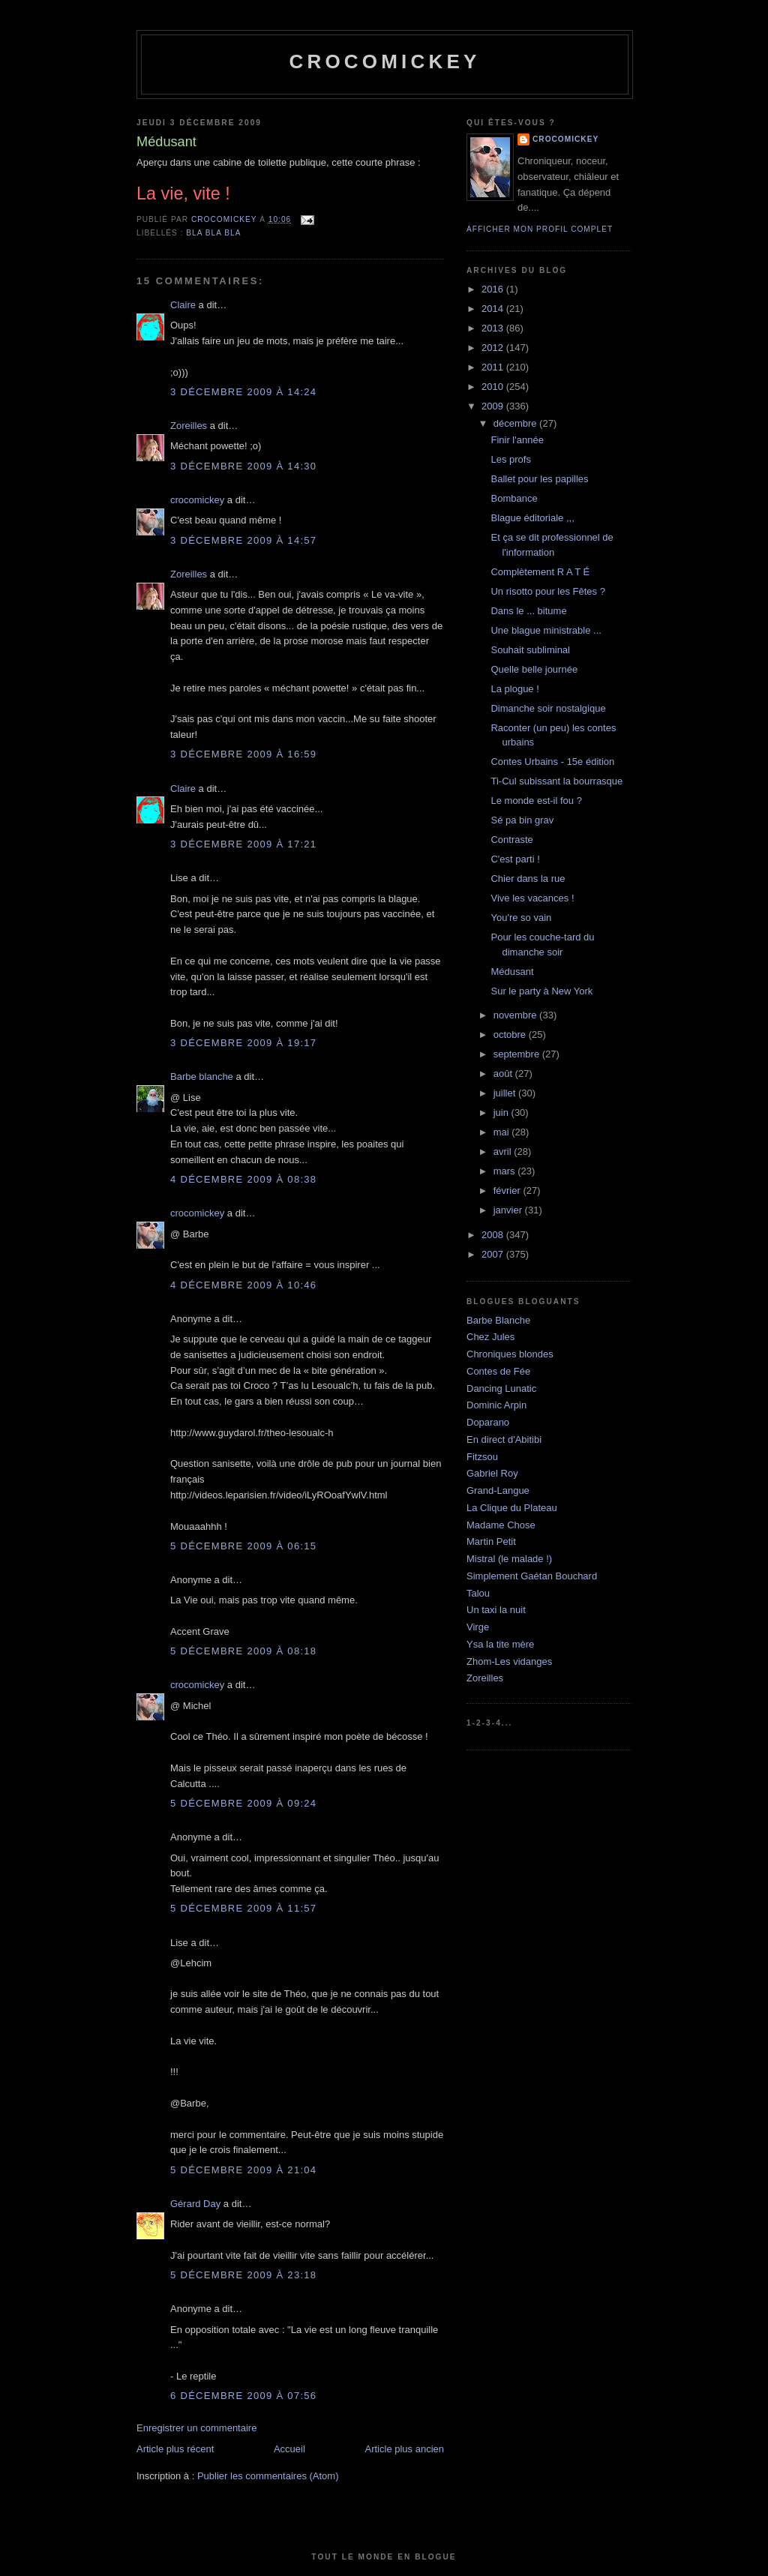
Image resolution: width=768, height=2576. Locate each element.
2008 (494, 1234)
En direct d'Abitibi (504, 1439)
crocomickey (384, 61)
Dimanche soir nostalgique (547, 708)
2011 (494, 367)
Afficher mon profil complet (539, 229)
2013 (494, 328)
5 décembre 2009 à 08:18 (243, 1651)
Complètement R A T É (540, 571)
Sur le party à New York (541, 991)
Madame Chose (501, 1525)
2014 (494, 308)
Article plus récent (175, 2449)
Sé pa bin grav (522, 820)
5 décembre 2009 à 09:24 (243, 1803)
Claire (183, 304)
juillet (506, 1093)
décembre (516, 423)
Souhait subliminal (530, 649)
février (509, 1190)
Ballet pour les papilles (539, 478)
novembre (516, 1015)
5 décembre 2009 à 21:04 (243, 2170)
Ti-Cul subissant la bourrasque (556, 781)
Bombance (513, 498)
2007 (494, 1254)
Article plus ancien (405, 2449)
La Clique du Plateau (511, 1507)
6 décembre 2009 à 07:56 (243, 2395)
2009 (494, 406)
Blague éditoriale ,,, (532, 517)
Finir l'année (516, 439)
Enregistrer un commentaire (196, 2428)
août (504, 1073)
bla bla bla (213, 233)
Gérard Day (195, 2203)
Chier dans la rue (527, 878)
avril (504, 1151)
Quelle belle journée (534, 669)
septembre (518, 1054)
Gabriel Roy (492, 1473)
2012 (494, 347)
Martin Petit (491, 1541)
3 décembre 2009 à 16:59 (243, 754)
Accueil (289, 2449)
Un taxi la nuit (496, 1609)
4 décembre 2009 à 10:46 (243, 1285)
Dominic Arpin (496, 1405)
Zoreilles (188, 425)
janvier (509, 1210)
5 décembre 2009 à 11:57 (243, 1908)
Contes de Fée (498, 1371)
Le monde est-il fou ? (535, 800)
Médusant (511, 971)
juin (503, 1112)
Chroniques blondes (510, 1354)
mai (503, 1132)
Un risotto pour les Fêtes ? (547, 591)
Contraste (511, 839)
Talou (478, 1593)
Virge (477, 1627)
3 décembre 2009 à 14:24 (243, 391)
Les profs (510, 459)
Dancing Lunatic (501, 1388)
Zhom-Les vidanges (509, 1661)
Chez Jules (490, 1336)
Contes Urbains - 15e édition (552, 761)
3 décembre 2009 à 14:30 (243, 466)
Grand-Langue (498, 1490)
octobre (511, 1034)
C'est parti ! (514, 859)
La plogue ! (514, 688)
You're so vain (520, 917)
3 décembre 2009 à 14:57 (243, 540)
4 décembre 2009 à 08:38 (243, 1179)
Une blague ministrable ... (545, 630)
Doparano (487, 1422)
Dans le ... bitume (528, 610)
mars (506, 1171)
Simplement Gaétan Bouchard (531, 1576)
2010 (494, 386)
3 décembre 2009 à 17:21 (243, 844)
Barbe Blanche (498, 1320)
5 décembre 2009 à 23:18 (243, 2275)
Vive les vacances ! (532, 898)
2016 (494, 289)
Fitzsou (482, 1456)
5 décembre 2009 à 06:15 (243, 1546)
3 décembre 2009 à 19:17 (243, 1042)
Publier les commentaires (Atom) (268, 2476)
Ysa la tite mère (500, 1644)
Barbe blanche (201, 1076)
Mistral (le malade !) (509, 1558)
